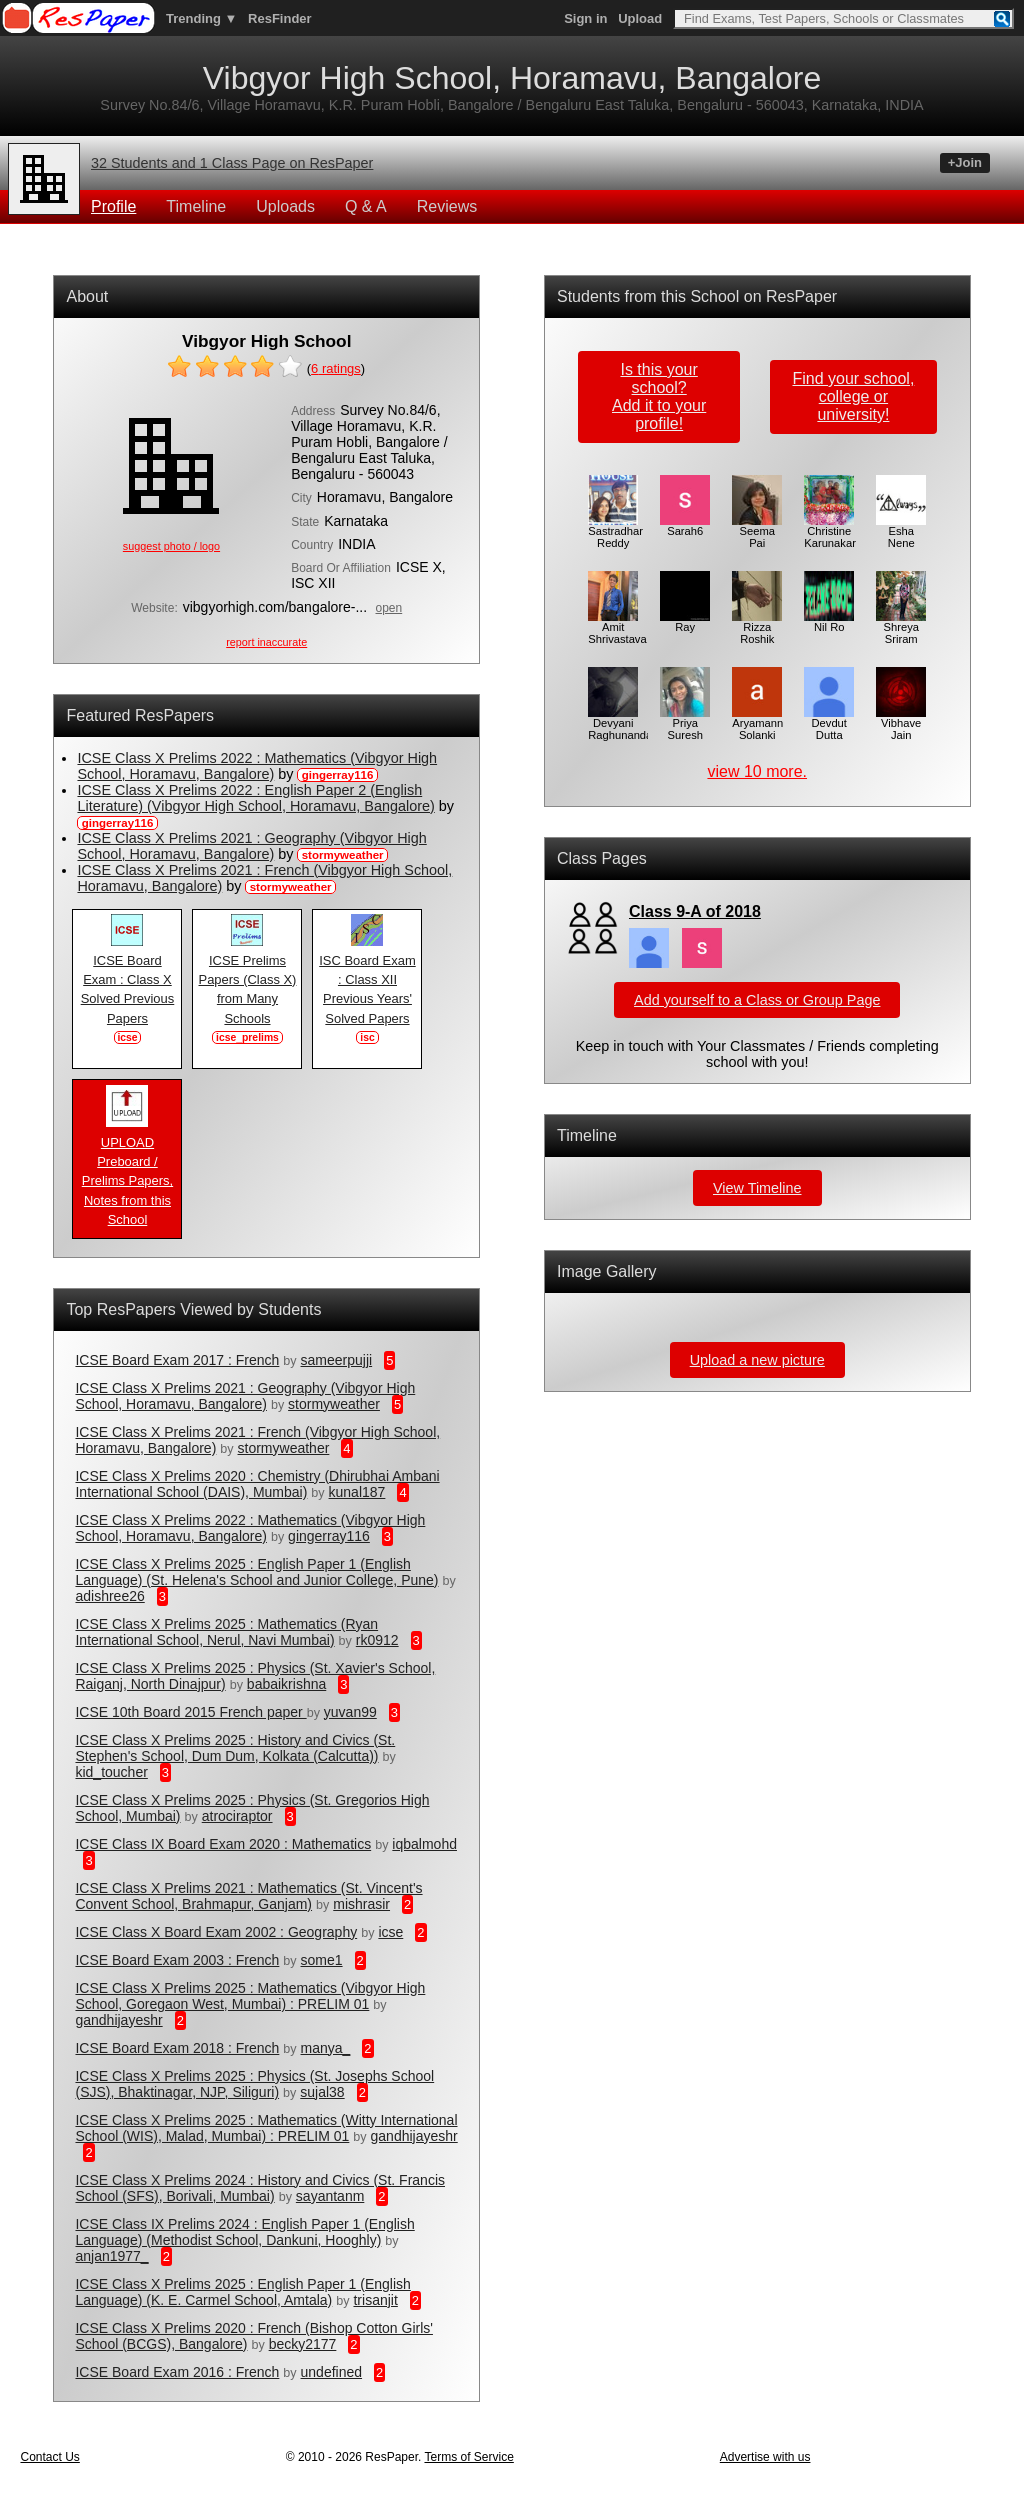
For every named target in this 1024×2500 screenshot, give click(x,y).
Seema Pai (757, 532)
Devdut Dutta (829, 724)
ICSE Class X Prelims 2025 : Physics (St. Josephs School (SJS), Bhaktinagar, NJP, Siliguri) (254, 2084)
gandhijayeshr (118, 2020)
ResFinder (280, 18)
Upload (640, 18)
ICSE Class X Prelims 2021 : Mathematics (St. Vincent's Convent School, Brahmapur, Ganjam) (248, 1896)
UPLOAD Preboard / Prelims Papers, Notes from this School (127, 1174)
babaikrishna (286, 1684)
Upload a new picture (757, 1360)
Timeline (196, 206)
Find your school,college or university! (853, 396)
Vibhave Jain (901, 724)
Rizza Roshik (757, 628)
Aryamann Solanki (757, 724)
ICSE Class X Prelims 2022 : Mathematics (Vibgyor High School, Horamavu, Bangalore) (257, 766)
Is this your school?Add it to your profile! (659, 396)
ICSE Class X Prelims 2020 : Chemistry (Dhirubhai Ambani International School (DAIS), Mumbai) (257, 1484)
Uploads (285, 206)
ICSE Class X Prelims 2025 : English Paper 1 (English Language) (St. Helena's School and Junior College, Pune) (256, 1572)
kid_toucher (111, 1772)
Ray (685, 622)
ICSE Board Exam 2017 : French (177, 1360)
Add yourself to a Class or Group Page (757, 1000)
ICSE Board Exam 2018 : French (177, 2048)
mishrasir (361, 1904)
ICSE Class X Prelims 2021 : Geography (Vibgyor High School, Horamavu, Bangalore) (251, 846)
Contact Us (49, 2457)
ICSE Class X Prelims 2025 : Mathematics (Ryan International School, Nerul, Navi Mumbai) (226, 1632)
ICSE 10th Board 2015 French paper (190, 1712)
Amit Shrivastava (617, 628)
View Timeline (757, 1188)
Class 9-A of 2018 (695, 911)
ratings (336, 368)
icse (390, 1932)
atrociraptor (237, 1816)
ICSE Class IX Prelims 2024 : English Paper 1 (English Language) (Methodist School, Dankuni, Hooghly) (244, 2232)
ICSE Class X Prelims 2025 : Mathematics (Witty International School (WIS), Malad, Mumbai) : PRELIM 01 (266, 2128)
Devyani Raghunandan (623, 724)
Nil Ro (829, 622)
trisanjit (375, 2300)
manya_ (326, 2048)
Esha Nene (901, 532)
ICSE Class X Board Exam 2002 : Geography (216, 1932)
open (389, 608)
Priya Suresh (685, 724)
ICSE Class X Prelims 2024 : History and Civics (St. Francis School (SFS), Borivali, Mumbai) (260, 2188)
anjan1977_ (111, 2256)
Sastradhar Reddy (615, 532)
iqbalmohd (424, 1844)
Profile (113, 206)
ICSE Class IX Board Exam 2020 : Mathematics (223, 1844)
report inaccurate (266, 642)
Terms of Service (468, 2457)
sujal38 (322, 2092)
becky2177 (303, 2344)
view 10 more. (757, 771)
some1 (322, 1960)
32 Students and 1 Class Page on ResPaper (232, 163)
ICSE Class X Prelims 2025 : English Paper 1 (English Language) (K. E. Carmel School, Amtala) (242, 2292)
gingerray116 (329, 1536)
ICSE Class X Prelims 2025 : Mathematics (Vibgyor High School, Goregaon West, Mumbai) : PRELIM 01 (250, 1996)
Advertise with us (765, 2457)
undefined (332, 2372)
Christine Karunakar (830, 532)
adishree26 (109, 1596)
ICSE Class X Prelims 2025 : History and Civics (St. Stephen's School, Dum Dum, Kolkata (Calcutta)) (235, 1748)
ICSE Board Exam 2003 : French (177, 1960)
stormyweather (334, 1404)
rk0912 (377, 1640)
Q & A (366, 206)
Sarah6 (685, 526)
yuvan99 (350, 1712)
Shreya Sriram (901, 628)
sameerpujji (337, 1360)
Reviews (447, 206)
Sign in (585, 18)
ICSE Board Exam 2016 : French (177, 2372)
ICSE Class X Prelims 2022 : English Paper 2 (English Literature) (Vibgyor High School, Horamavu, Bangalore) (255, 798)
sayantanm (330, 2196)
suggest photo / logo (171, 546)
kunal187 (357, 1492)
